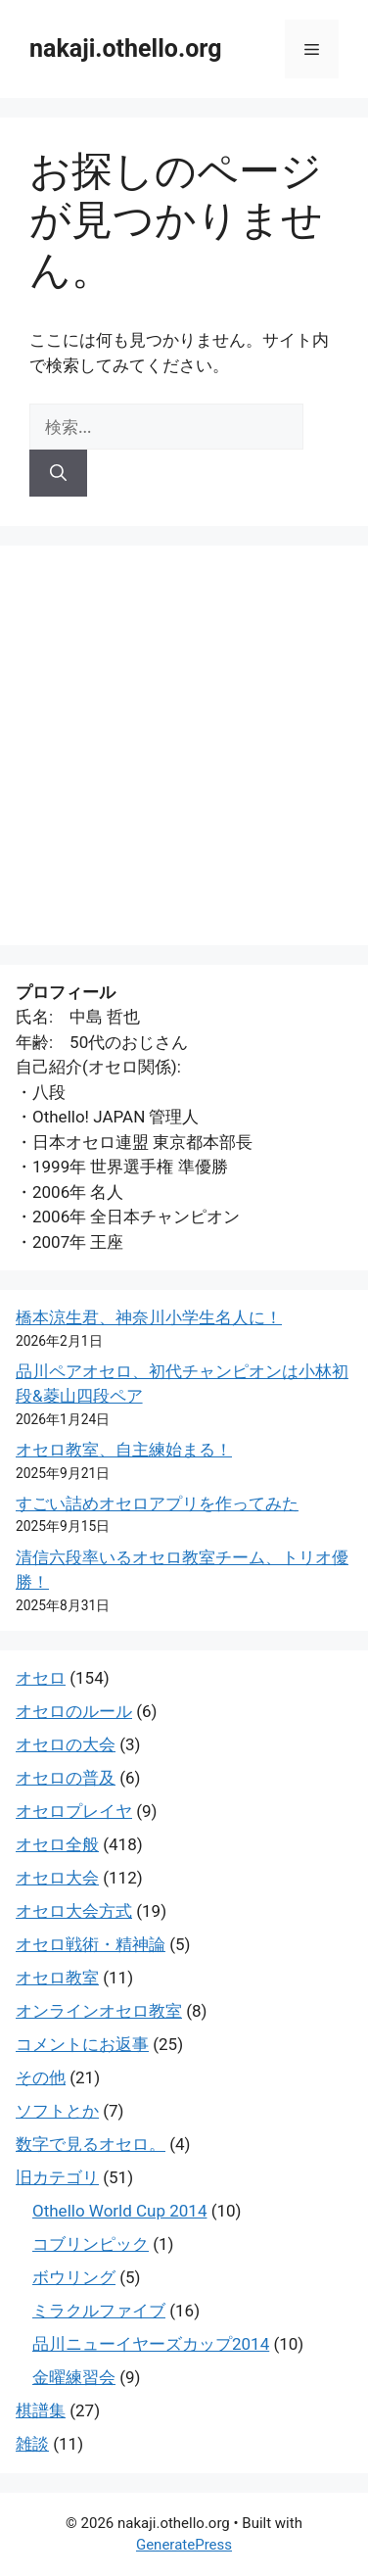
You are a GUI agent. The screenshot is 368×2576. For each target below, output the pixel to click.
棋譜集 (41, 2410)
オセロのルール (74, 1711)
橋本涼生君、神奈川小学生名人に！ (149, 1317)
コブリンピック (90, 2244)
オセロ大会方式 (74, 1911)
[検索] (58, 473)
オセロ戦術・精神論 (90, 1944)
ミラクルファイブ (98, 2310)
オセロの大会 (65, 1744)
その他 (41, 2077)
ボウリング (73, 2277)
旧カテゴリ (57, 2177)
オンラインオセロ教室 (99, 2011)
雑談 (32, 2444)
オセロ (41, 1678)
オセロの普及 (65, 1778)
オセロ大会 (57, 1877)
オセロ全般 (57, 1844)
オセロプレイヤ (74, 1811)
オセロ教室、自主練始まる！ (124, 1449)
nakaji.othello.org (125, 48)
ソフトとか (57, 2111)
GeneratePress (184, 2544)
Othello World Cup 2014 (119, 2210)
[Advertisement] (184, 745)
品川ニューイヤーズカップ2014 (150, 2344)
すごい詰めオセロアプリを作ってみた (157, 1503)
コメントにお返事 (82, 2044)
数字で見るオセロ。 (90, 2144)
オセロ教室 (57, 1977)
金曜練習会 (73, 2377)
